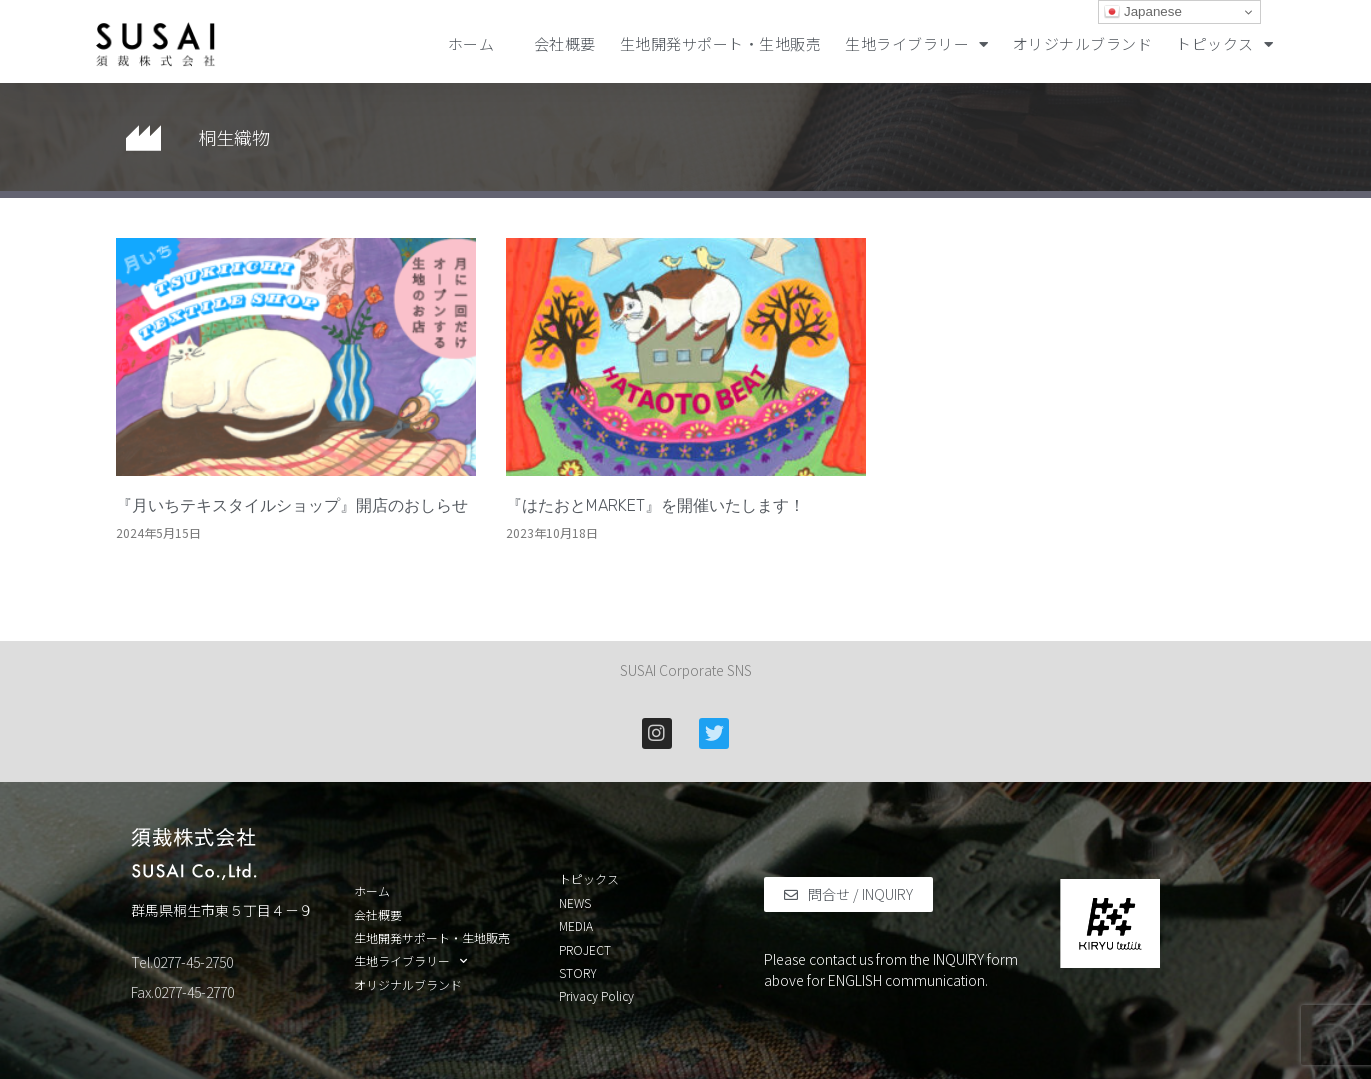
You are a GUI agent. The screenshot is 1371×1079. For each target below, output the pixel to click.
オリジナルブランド (1083, 43)
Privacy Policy (596, 996)
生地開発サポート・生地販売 (721, 43)
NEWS (575, 903)
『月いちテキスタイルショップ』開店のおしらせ (292, 505)
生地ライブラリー (917, 44)
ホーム (479, 43)
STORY (578, 973)
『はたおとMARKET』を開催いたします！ (655, 505)
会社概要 (565, 43)
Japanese (1143, 12)
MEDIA (576, 926)
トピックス (1224, 44)
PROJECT (585, 950)
